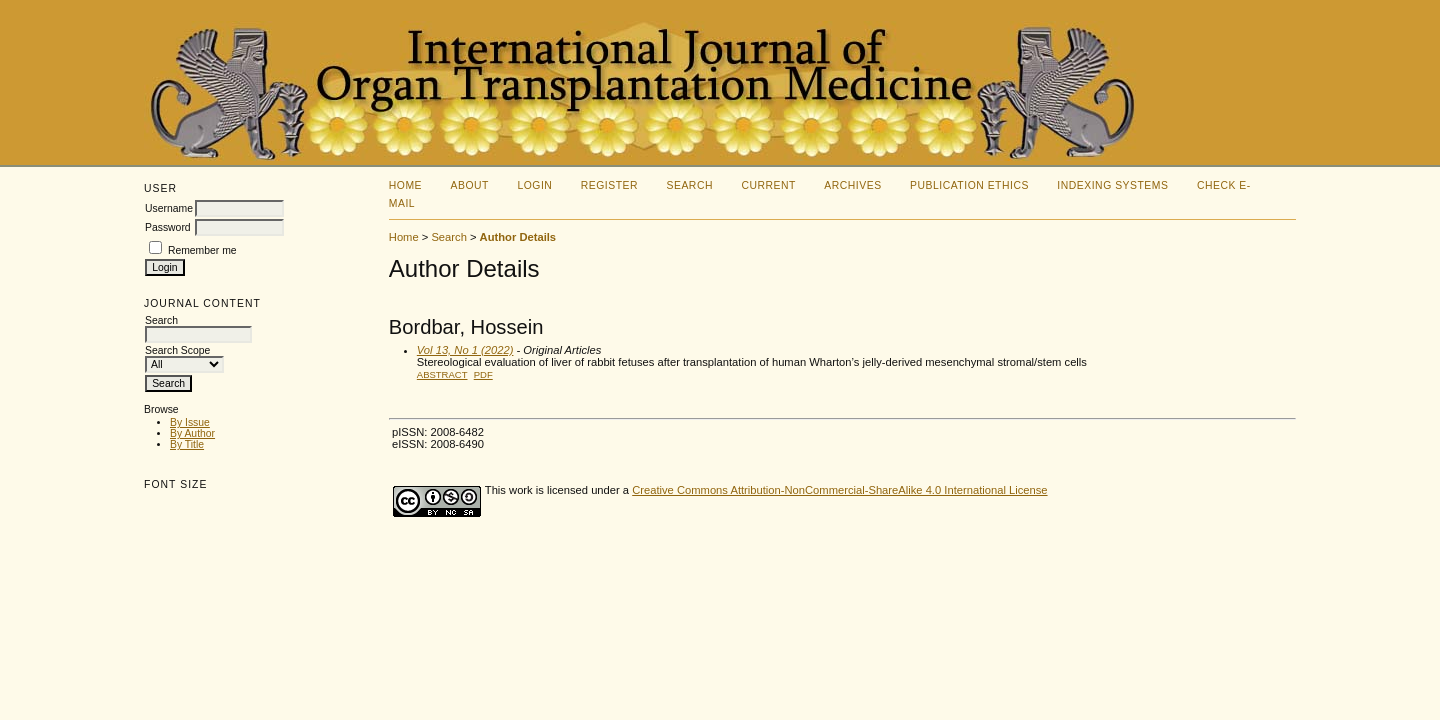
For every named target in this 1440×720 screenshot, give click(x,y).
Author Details (518, 237)
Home (405, 185)
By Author (192, 433)
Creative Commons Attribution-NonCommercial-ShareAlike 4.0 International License (839, 490)
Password (168, 227)
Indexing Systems (1112, 185)
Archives (852, 185)
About (470, 185)
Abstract (442, 374)
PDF (483, 374)
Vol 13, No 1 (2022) (465, 350)
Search (690, 185)
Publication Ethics (969, 185)
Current (768, 185)
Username (169, 208)
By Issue (190, 422)
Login (534, 185)
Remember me (202, 250)
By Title (187, 444)
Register (609, 185)
